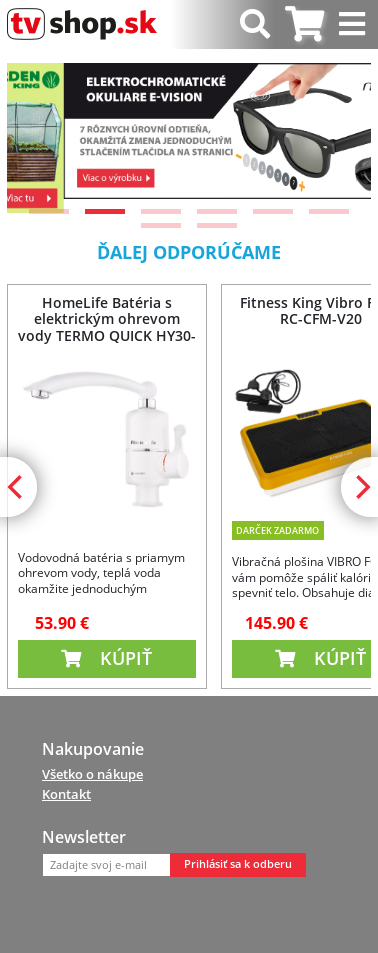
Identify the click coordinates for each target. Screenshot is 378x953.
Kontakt (66, 794)
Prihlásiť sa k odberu (238, 864)
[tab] (304, 24)
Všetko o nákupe (92, 774)
